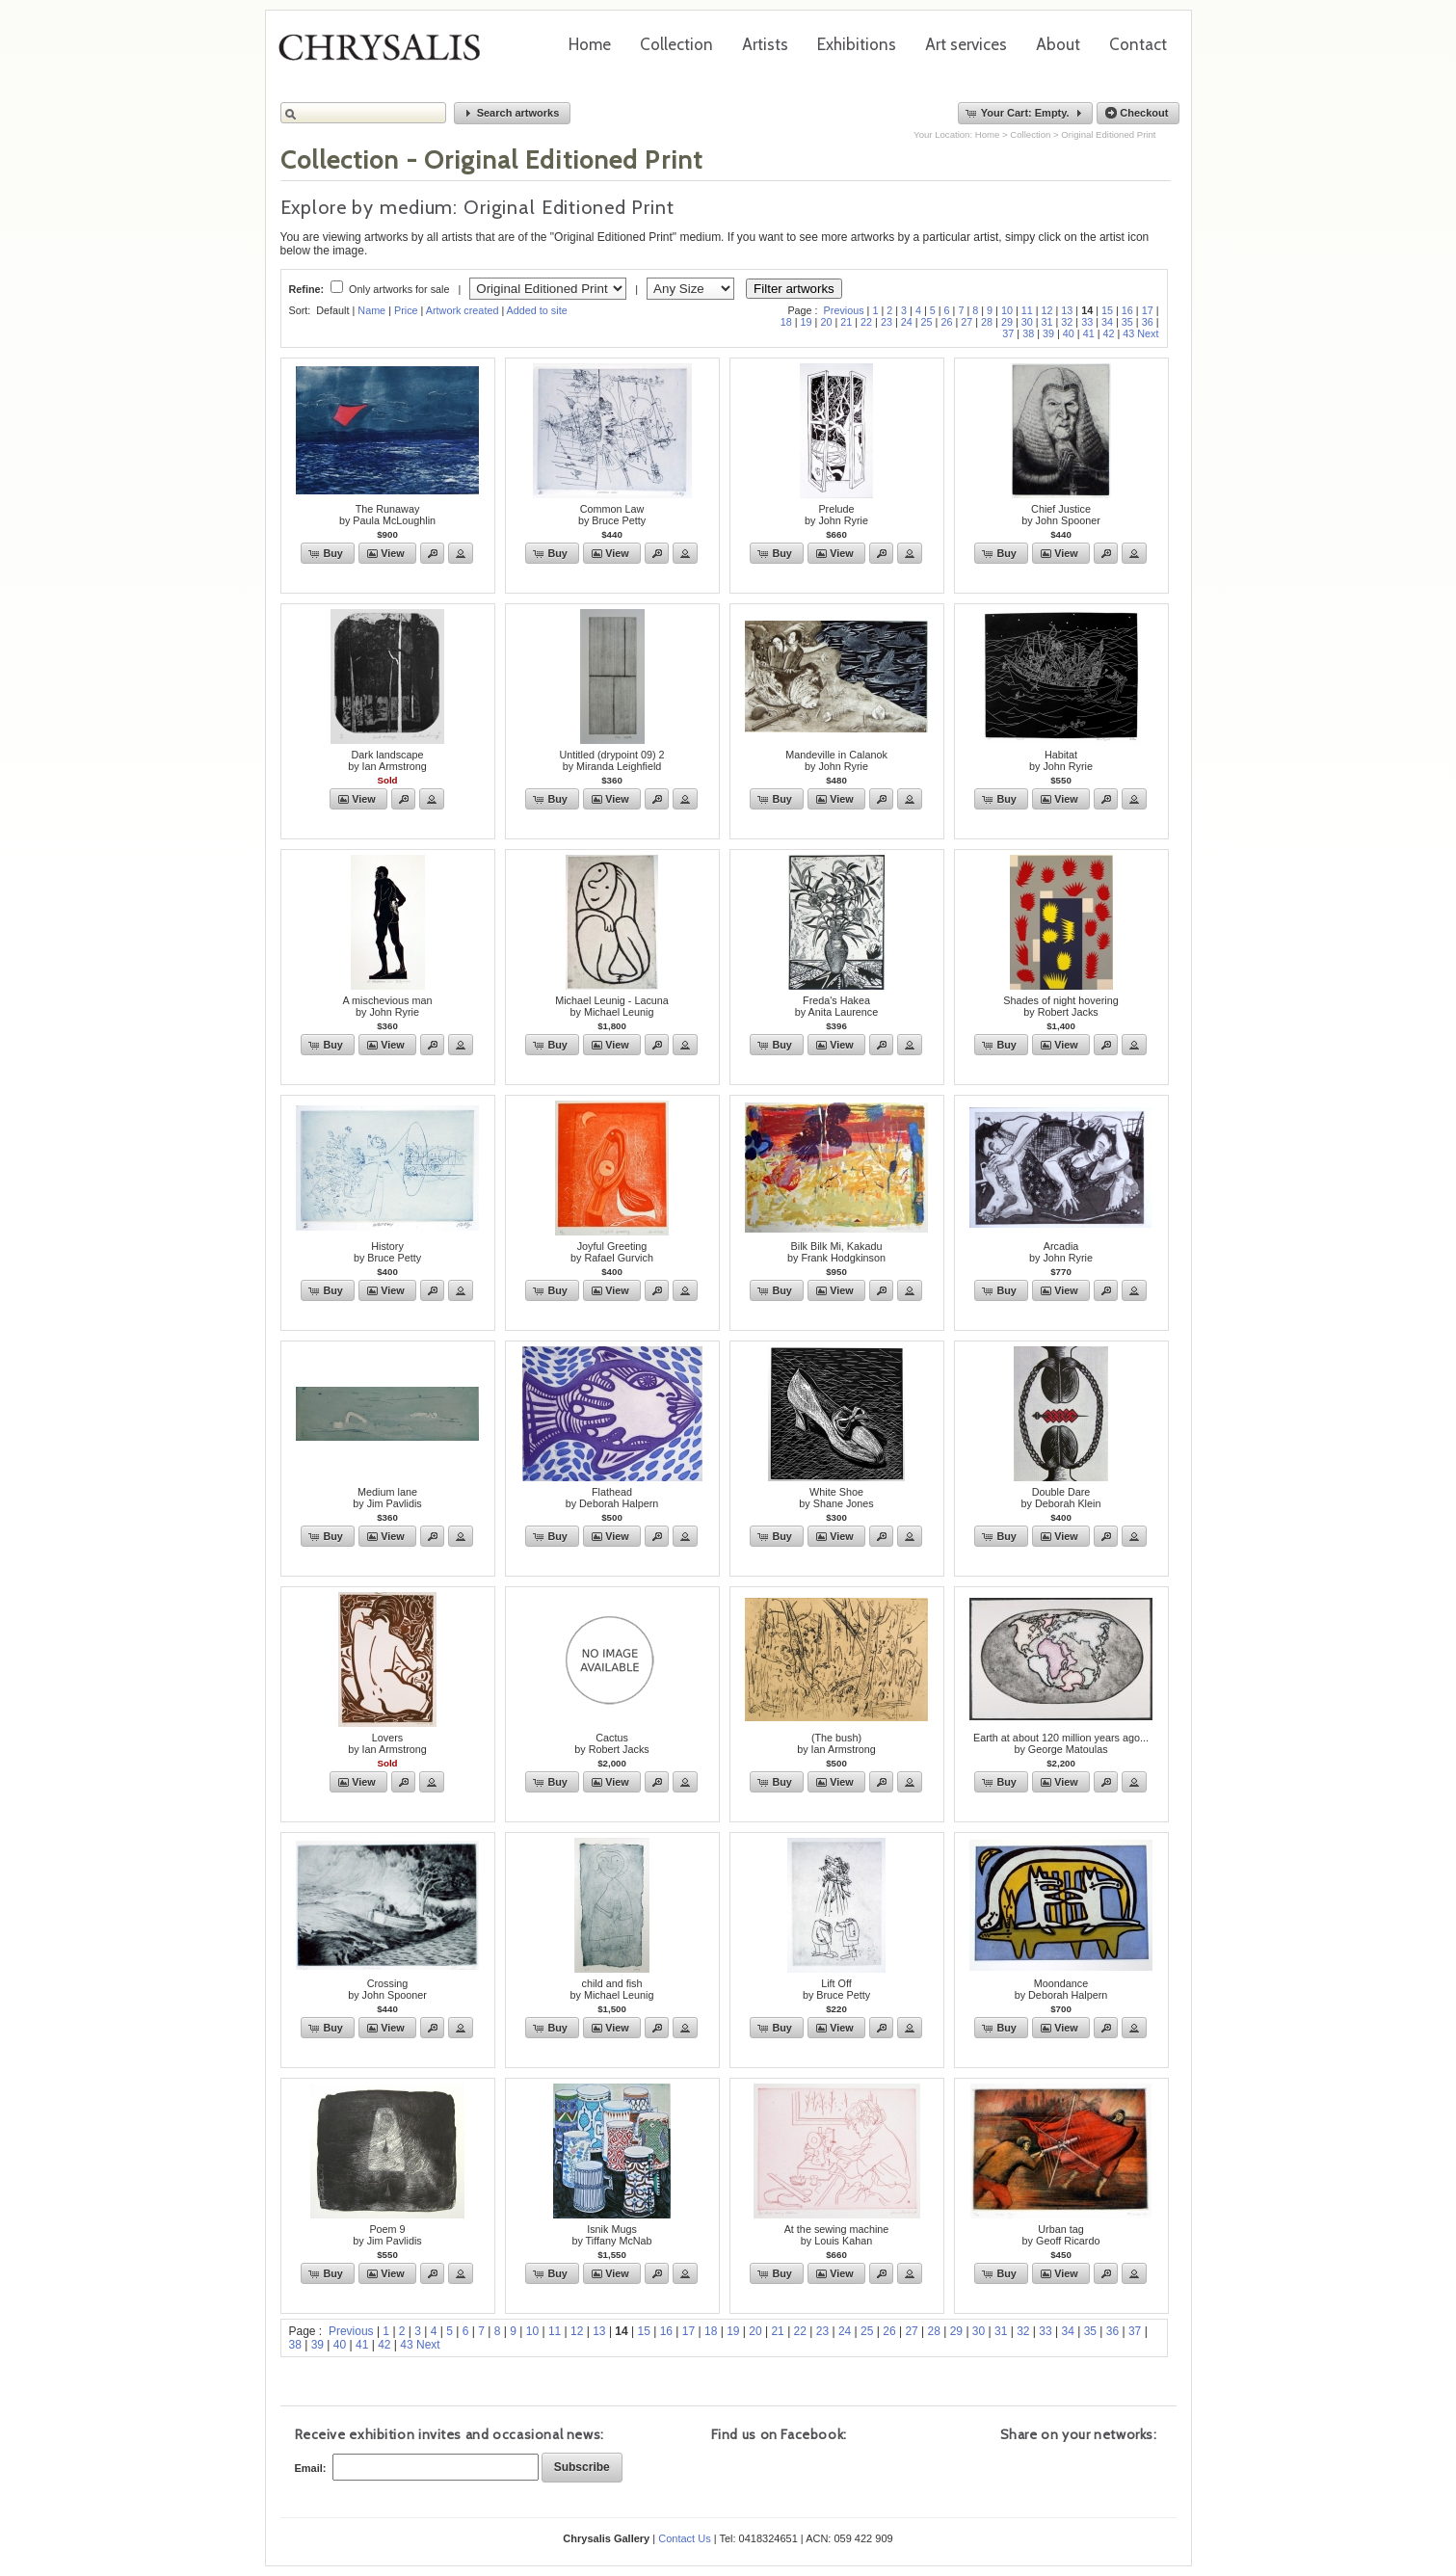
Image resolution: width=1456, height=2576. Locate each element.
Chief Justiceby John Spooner (1060, 514)
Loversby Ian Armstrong (387, 1743)
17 (1147, 310)
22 (866, 322)
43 (1128, 333)
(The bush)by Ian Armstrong (836, 1743)
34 (1107, 322)
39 (1048, 333)
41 (1089, 333)
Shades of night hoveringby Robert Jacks (1060, 1006)
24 (907, 322)
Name (371, 310)
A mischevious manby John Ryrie (387, 1006)
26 (946, 322)
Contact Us (684, 2538)
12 (1047, 310)
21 (846, 322)
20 (826, 322)
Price (406, 310)
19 (806, 322)
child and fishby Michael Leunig (611, 1989)
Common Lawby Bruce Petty (612, 514)
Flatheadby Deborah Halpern (612, 1497)
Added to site (537, 310)
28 (987, 322)
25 (927, 322)
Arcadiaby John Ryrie (1061, 1251)
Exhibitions (856, 44)
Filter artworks (794, 288)
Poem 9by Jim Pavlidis (387, 2234)
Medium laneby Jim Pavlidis (387, 1497)
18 (786, 322)
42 (1108, 333)
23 (886, 322)
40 (1068, 333)
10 (1007, 310)
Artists (765, 44)
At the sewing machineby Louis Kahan (836, 2234)
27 (966, 322)
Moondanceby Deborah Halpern (1061, 1989)
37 (1008, 333)
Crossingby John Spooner (387, 1989)
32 (1066, 322)
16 (1127, 310)
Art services (966, 44)
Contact (1138, 44)
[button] (512, 113)
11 (1027, 310)
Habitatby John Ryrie (1061, 760)
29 (1007, 322)
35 (1127, 322)
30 (1027, 322)
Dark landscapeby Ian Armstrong (387, 760)
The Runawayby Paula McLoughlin (387, 514)
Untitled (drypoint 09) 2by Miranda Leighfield (611, 760)
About (1058, 44)
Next (1147, 333)
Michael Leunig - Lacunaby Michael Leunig (612, 1006)
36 (1147, 322)
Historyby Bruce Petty (387, 1251)
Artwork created (462, 310)
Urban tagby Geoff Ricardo (1061, 2234)
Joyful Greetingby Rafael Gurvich (611, 1251)
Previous (844, 310)
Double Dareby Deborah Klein (1061, 1497)
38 (1028, 333)
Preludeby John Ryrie (836, 514)
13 (1066, 310)
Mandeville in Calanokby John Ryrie (836, 760)
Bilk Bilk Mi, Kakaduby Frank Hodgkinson (836, 1251)
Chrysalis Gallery (386, 54)
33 (1087, 322)
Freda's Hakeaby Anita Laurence (836, 1006)
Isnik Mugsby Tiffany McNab (611, 2234)
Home (590, 44)
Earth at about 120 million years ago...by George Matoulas (1061, 1743)
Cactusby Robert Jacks (611, 1743)
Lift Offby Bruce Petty (836, 1989)
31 (1047, 322)
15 (1107, 310)
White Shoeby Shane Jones (836, 1497)
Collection (676, 44)
